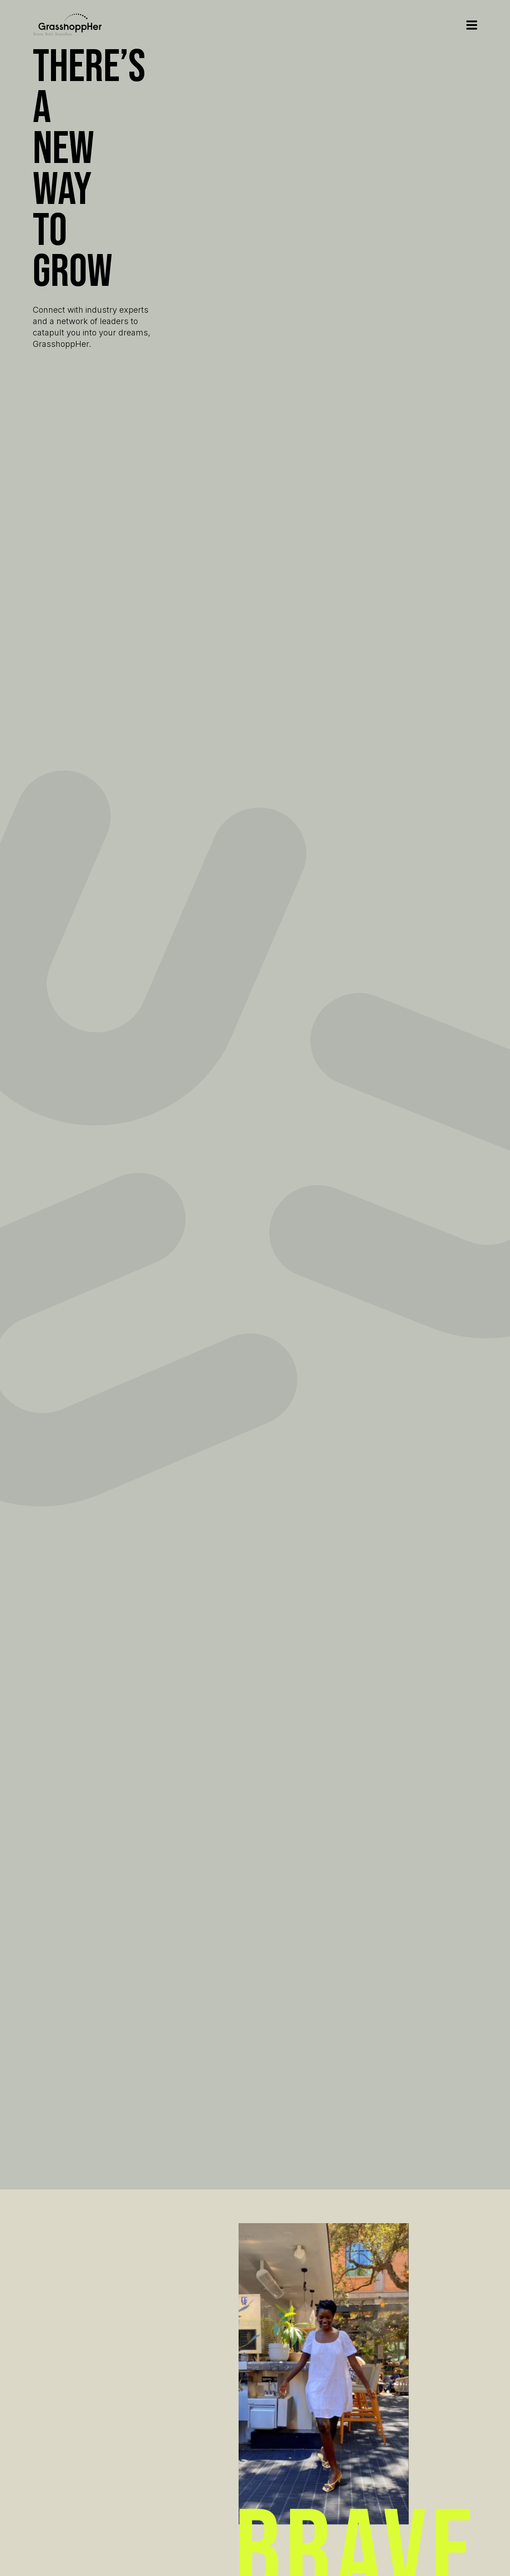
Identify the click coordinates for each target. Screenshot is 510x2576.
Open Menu (471, 25)
